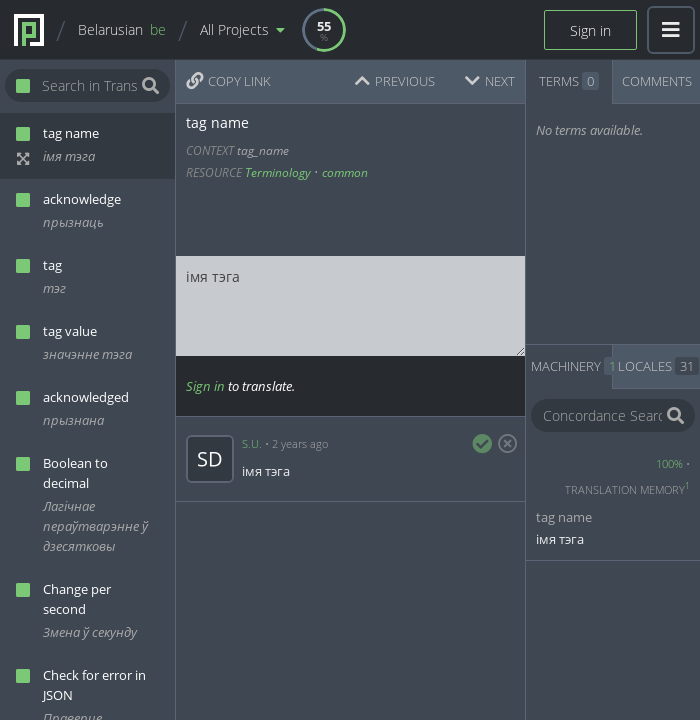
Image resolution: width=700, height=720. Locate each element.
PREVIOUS (395, 81)
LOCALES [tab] (658, 366)
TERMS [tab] (569, 81)
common (345, 172)
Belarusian (122, 29)
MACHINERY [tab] (572, 366)
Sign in (590, 30)
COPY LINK (228, 81)
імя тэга (350, 306)
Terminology (278, 172)
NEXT (490, 81)
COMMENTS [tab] (657, 81)
